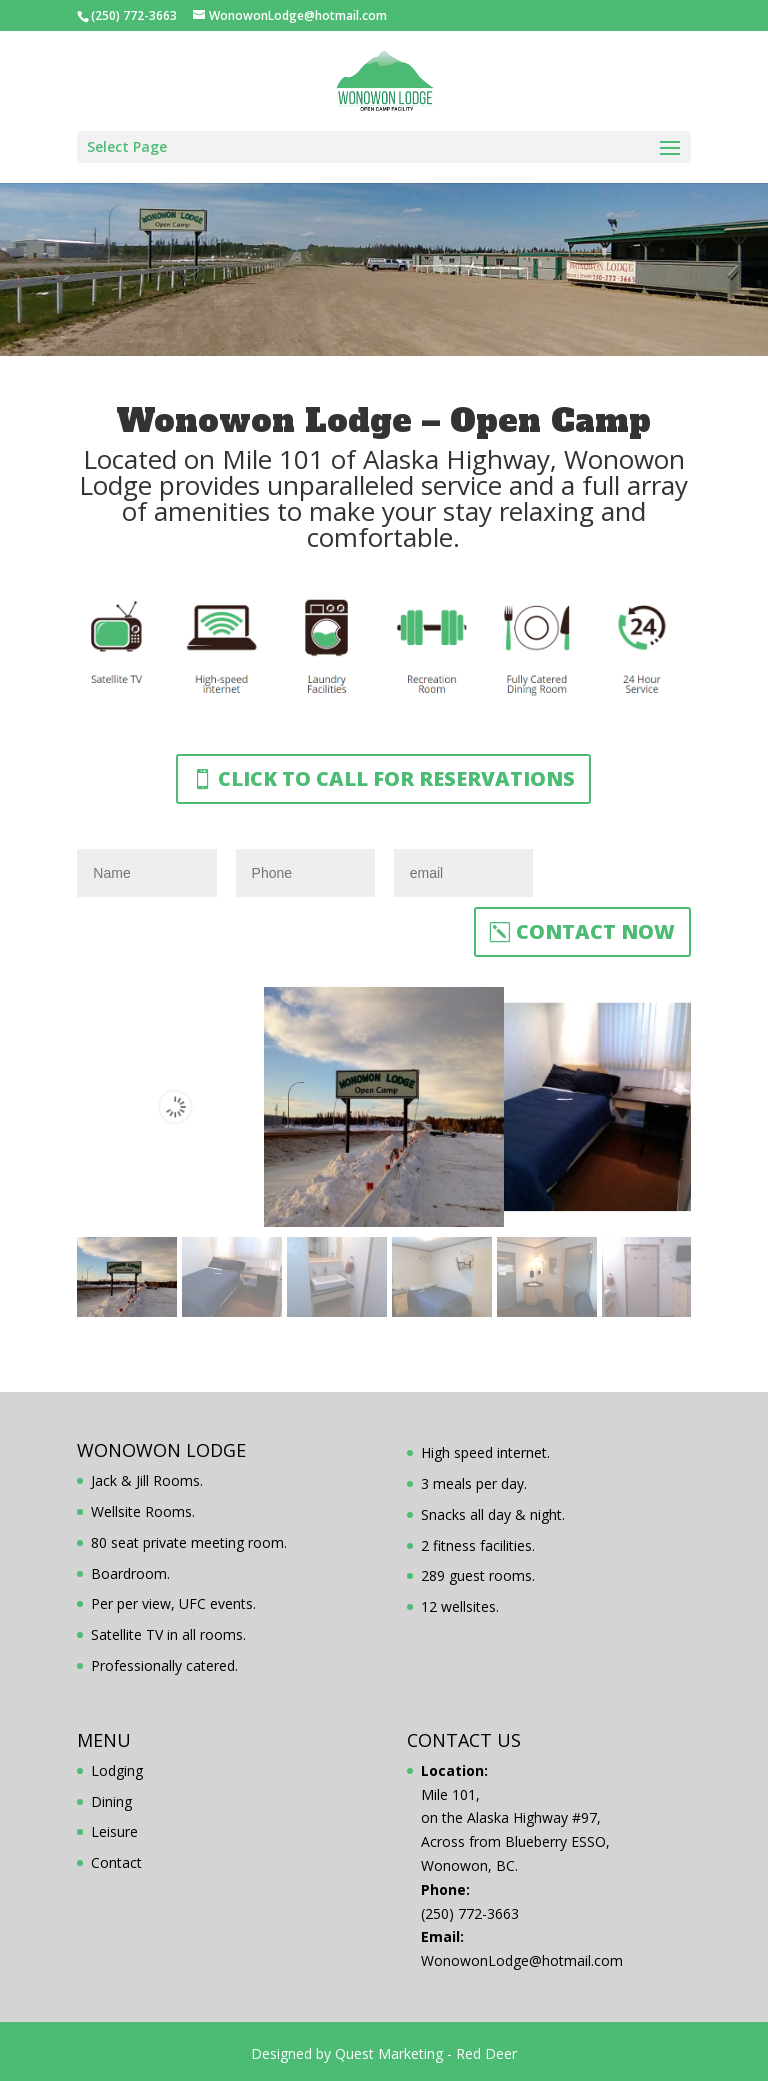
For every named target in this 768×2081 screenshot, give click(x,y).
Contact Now (595, 931)
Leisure (114, 1831)
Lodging (117, 1770)
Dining (111, 1801)
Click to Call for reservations (396, 778)
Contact (116, 1862)
